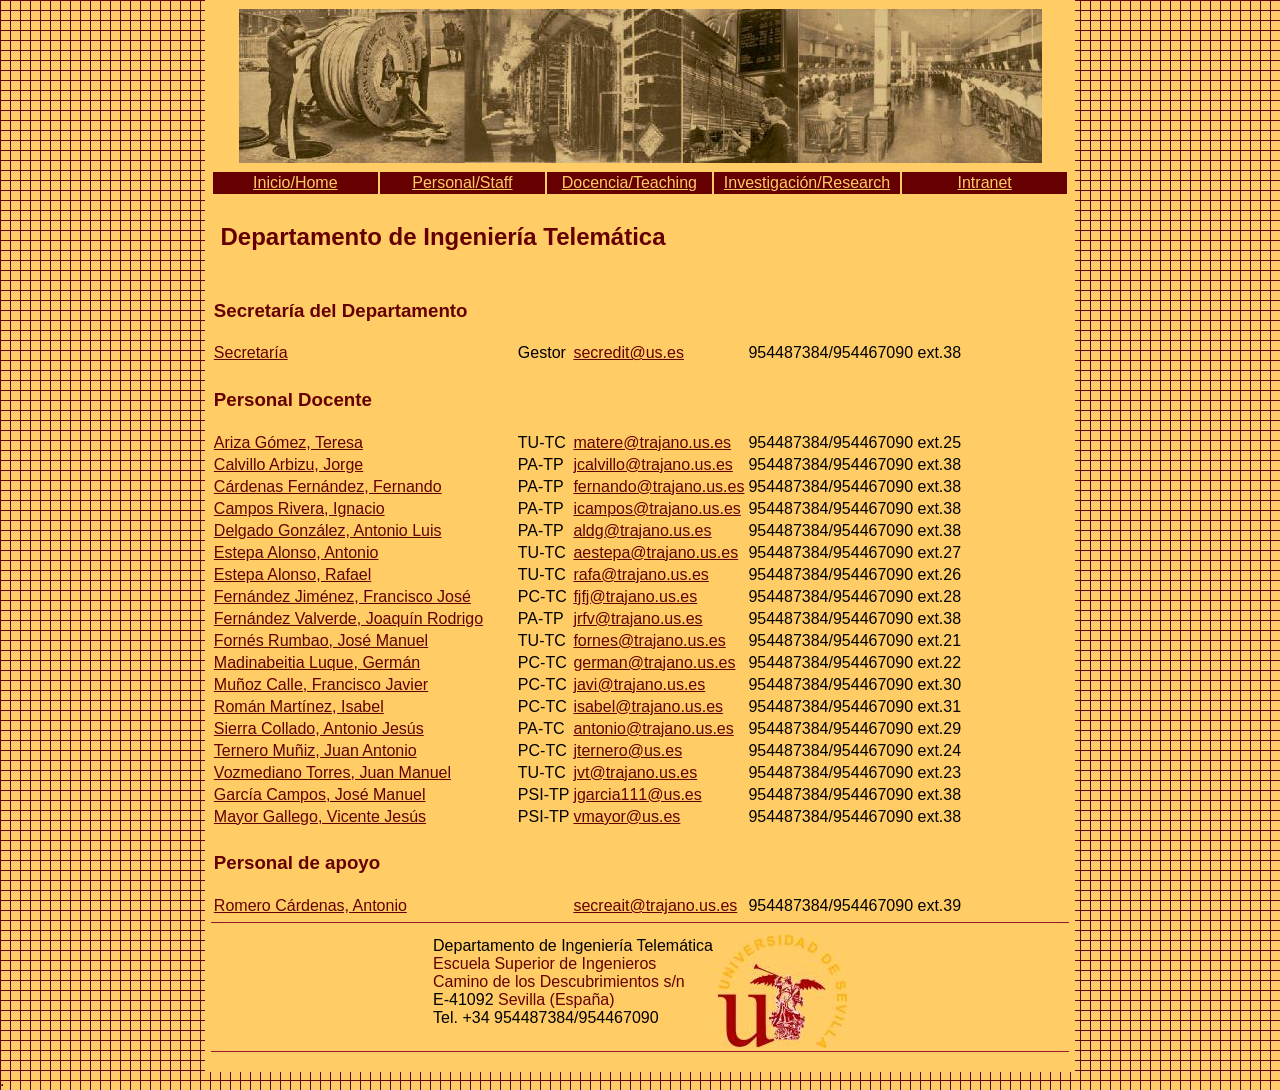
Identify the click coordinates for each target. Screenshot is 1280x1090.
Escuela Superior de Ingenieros (544, 963)
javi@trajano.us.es (639, 684)
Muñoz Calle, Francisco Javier (321, 684)
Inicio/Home (295, 182)
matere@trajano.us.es (652, 442)
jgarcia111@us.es (637, 794)
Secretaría (251, 352)
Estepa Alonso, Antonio (296, 552)
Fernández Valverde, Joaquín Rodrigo (348, 618)
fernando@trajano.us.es (658, 486)
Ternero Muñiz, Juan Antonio (315, 750)
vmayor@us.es (626, 816)
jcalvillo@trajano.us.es (652, 464)
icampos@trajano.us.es (656, 508)
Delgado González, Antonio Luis (328, 530)
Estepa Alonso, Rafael (292, 574)
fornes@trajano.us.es (649, 640)
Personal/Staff (462, 182)
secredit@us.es (628, 352)
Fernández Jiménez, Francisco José (342, 596)
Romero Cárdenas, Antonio (310, 905)
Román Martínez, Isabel (299, 706)
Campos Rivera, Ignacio (299, 508)
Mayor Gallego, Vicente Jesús (320, 816)
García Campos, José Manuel (320, 794)
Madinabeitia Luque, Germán (317, 662)
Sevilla (521, 999)
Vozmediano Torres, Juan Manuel (332, 772)
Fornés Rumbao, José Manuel (321, 640)
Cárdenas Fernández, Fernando (328, 486)
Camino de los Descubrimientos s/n (559, 981)
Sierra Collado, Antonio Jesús (319, 728)
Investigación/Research (807, 182)
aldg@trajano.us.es (642, 530)
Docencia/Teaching (629, 182)
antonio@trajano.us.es (653, 728)
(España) (582, 999)
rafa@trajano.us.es (640, 574)
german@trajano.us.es (654, 662)
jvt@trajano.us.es (635, 772)
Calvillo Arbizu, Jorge (288, 464)
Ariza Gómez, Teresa (288, 442)
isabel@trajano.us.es (648, 706)
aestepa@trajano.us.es (655, 552)
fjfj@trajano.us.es (635, 596)
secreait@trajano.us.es (655, 905)
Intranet (985, 182)
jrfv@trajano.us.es (637, 618)
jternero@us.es (627, 750)
